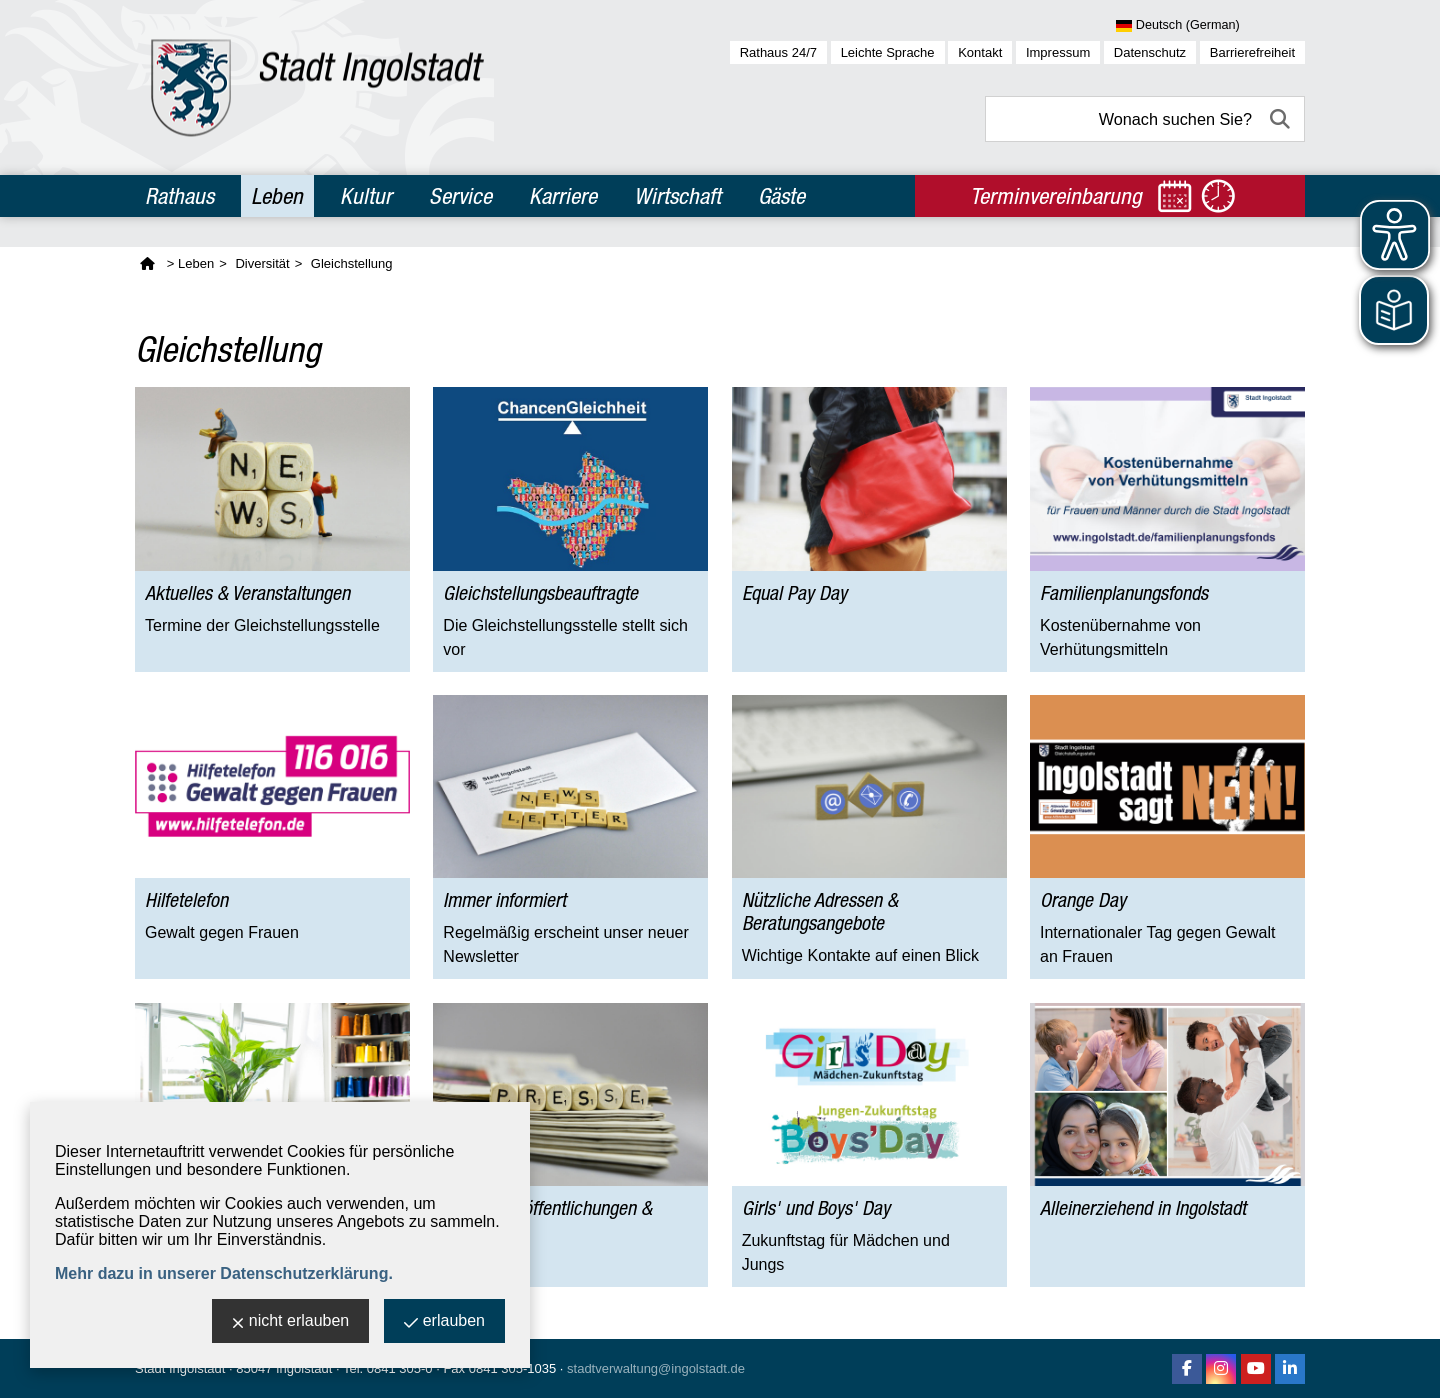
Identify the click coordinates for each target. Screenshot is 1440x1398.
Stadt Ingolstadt (180, 1368)
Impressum (1058, 52)
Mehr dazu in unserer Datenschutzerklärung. (224, 1273)
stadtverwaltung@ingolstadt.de (656, 1368)
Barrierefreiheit (1252, 52)
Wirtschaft (677, 196)
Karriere (563, 196)
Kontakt (980, 52)
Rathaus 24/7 (778, 52)
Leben (277, 196)
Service (460, 196)
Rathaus (179, 196)
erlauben (444, 1322)
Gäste (781, 196)
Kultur (366, 196)
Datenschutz (1150, 52)
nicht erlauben (291, 1322)
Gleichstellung (352, 263)
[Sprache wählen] (1210, 26)
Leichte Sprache (888, 52)
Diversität (262, 263)
